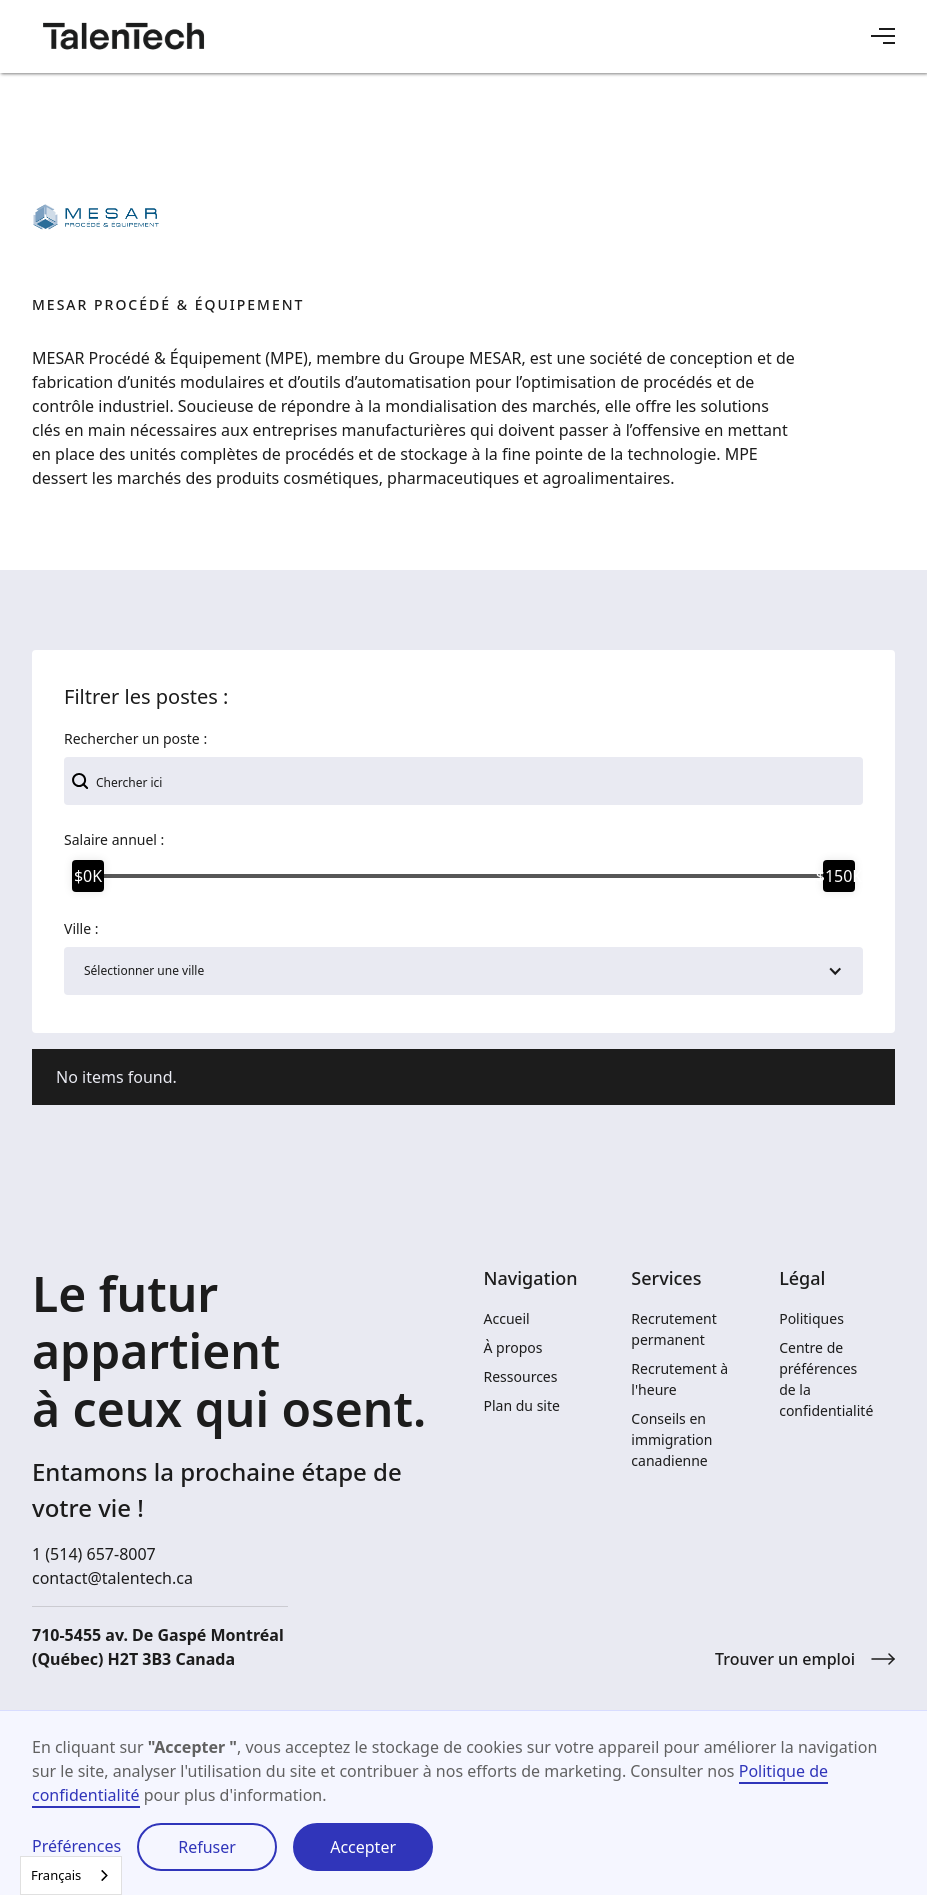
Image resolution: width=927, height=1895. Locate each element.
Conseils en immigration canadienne (671, 1439)
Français (56, 1875)
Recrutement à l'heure (679, 1379)
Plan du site (522, 1405)
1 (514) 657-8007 (94, 1554)
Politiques (811, 1318)
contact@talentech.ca (112, 1578)
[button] (883, 36)
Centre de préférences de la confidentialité (826, 1379)
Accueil (507, 1318)
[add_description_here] (463, 781)
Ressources (521, 1376)
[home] (123, 36)
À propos (513, 1347)
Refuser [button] (207, 1847)
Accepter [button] (363, 1847)
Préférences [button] (76, 1846)
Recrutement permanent (673, 1329)
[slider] (88, 876)
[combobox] (71, 1875)
